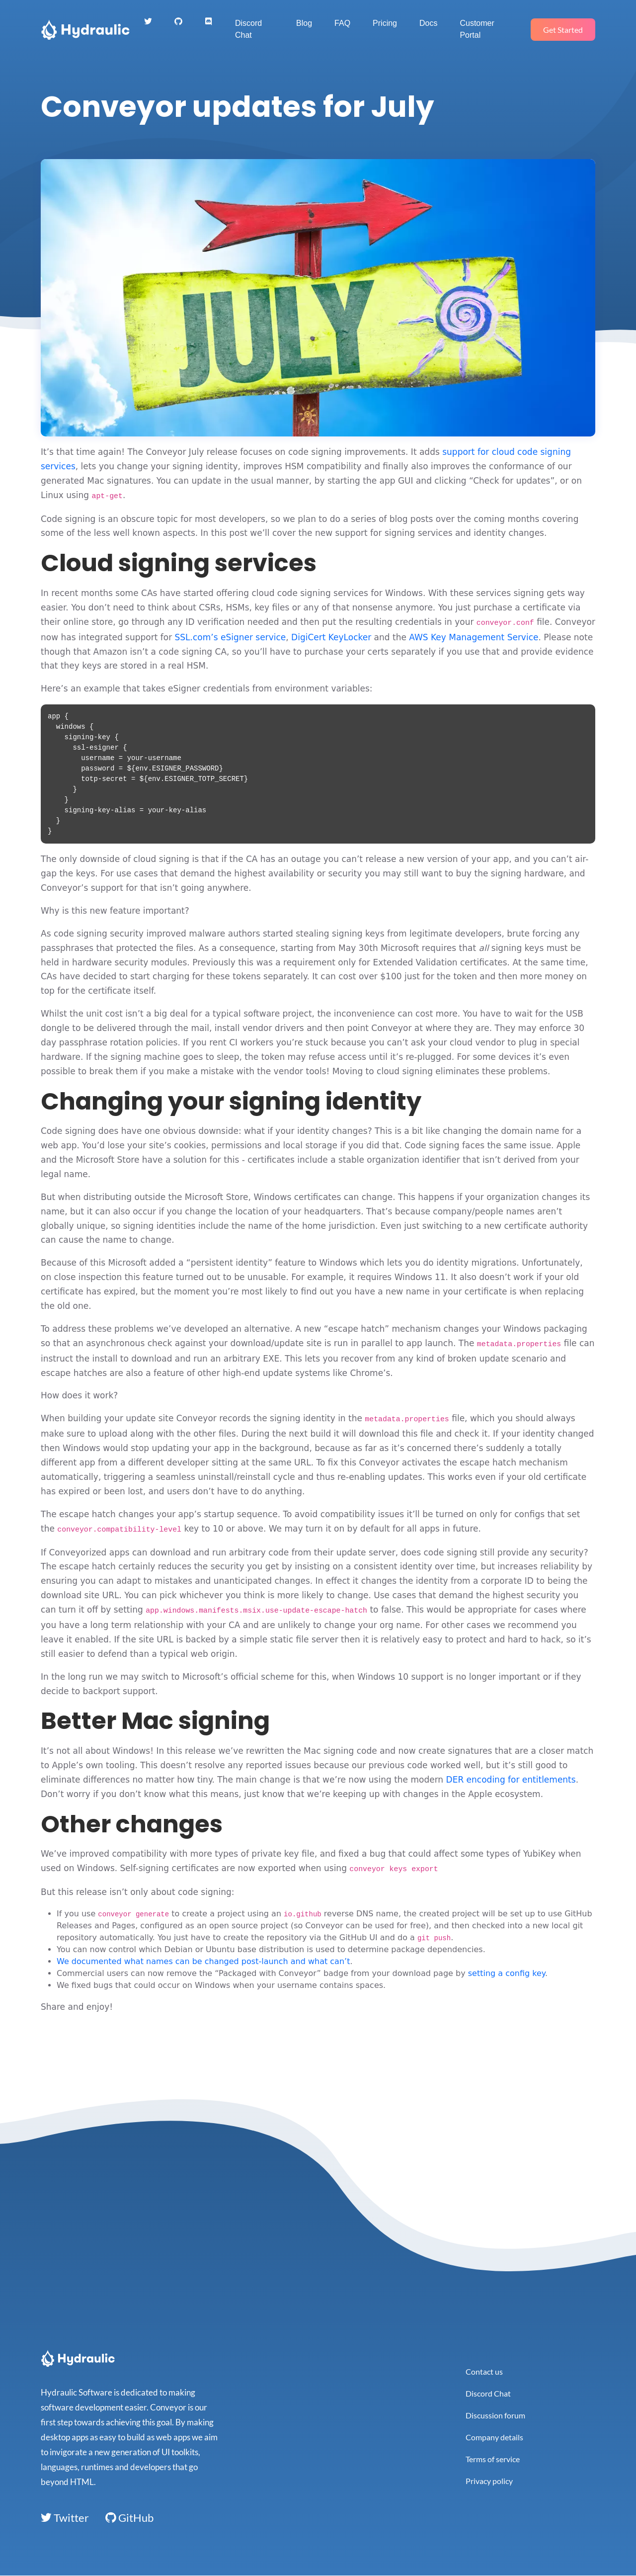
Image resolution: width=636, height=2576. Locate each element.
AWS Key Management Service (473, 637)
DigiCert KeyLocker (331, 637)
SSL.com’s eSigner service (230, 637)
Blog (304, 23)
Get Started (563, 29)
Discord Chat (248, 29)
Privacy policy (489, 2481)
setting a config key (506, 1973)
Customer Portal (477, 29)
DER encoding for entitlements (511, 1780)
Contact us (484, 2371)
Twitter (65, 2517)
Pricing (385, 23)
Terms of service (493, 2459)
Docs (428, 23)
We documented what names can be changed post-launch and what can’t (203, 1961)
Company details (494, 2437)
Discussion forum (495, 2415)
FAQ (342, 23)
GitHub (129, 2517)
